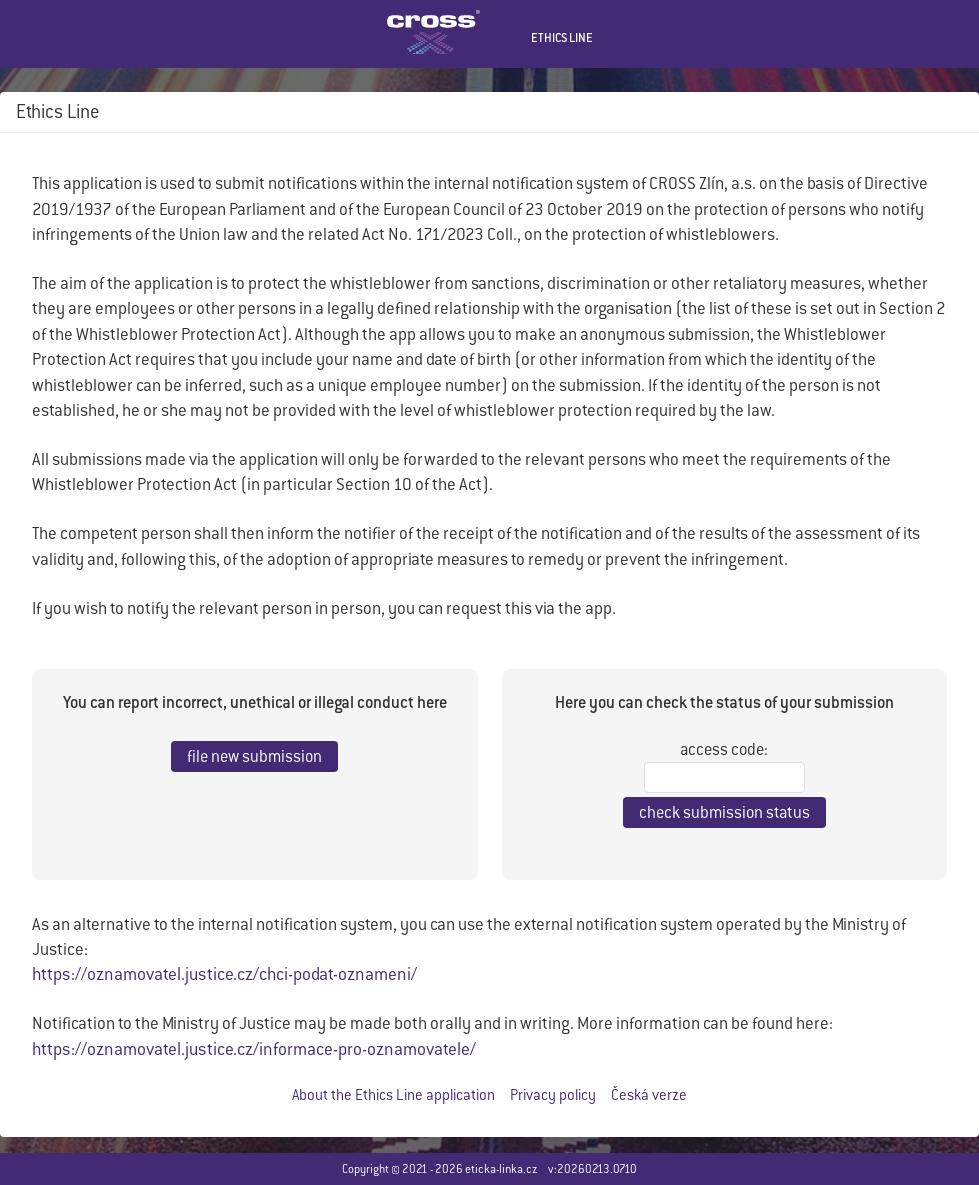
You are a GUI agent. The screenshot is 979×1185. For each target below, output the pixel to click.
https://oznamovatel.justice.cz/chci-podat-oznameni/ (224, 974)
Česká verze (649, 1095)
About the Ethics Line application (393, 1095)
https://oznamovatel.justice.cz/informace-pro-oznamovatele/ (254, 1049)
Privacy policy (553, 1095)
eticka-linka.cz (501, 1169)
